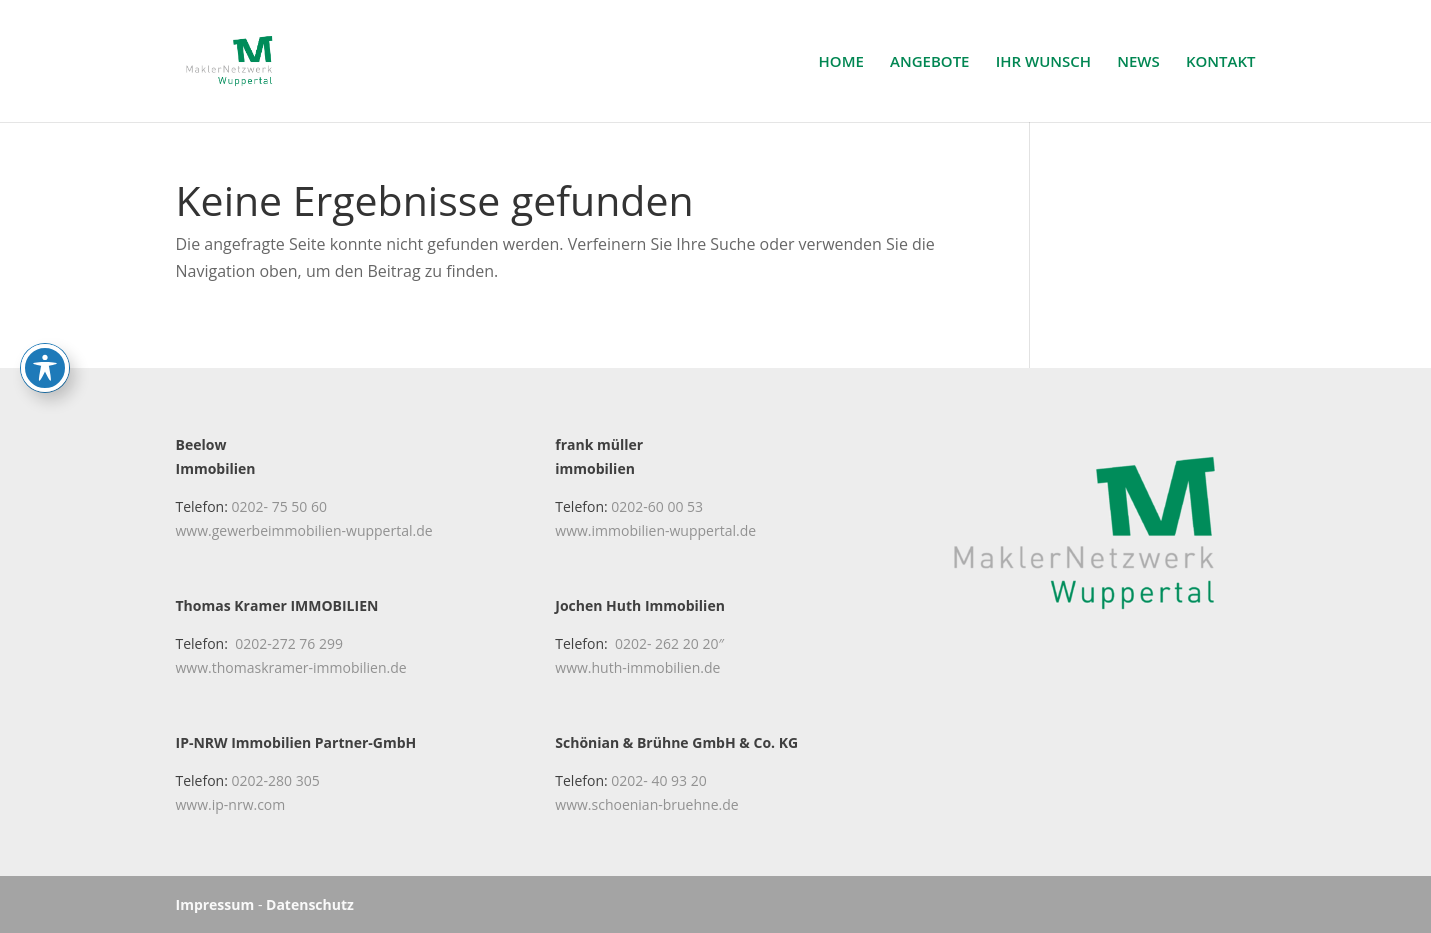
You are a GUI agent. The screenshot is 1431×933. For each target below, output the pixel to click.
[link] (240, 59)
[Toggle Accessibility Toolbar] (45, 305)
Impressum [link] (215, 904)
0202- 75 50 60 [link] (279, 506)
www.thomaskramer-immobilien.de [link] (291, 667)
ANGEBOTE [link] (929, 62)
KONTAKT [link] (1221, 62)
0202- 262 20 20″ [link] (669, 643)
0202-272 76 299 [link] (289, 643)
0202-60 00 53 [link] (657, 506)
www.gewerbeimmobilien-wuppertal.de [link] (304, 530)
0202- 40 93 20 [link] (658, 780)
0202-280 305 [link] (276, 780)
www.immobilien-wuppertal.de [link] (655, 530)
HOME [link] (841, 62)
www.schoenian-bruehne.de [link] (646, 804)
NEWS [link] (1138, 62)
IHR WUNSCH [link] (1043, 62)
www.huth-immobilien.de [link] (637, 667)
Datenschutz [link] (310, 904)
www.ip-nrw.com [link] (231, 804)
